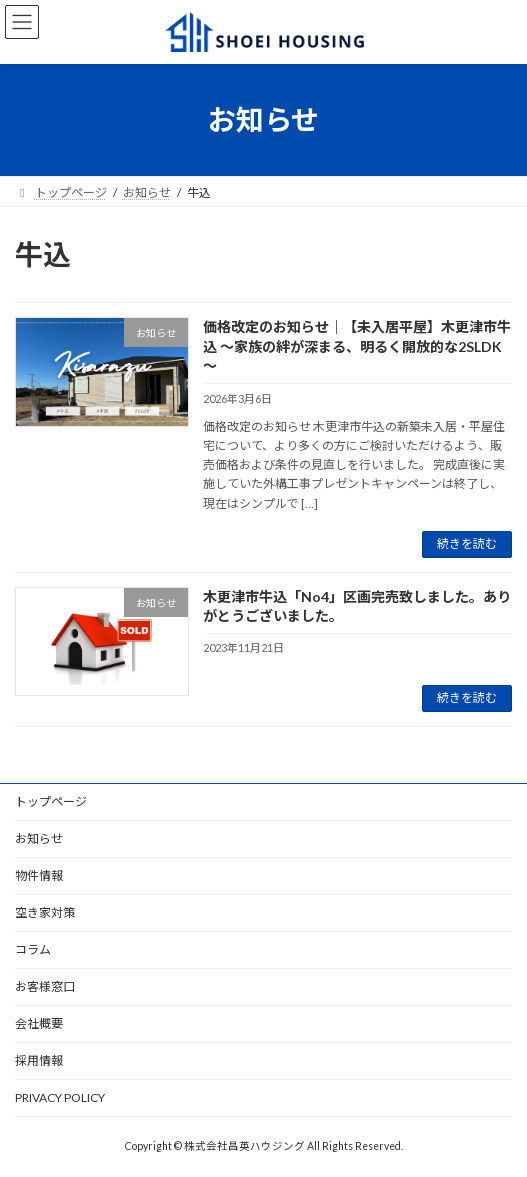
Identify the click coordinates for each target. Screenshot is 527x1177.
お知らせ (39, 838)
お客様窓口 (45, 986)
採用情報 (39, 1060)
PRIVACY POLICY (60, 1097)
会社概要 (39, 1023)
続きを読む (467, 543)
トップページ (51, 801)
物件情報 (39, 875)
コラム (33, 949)
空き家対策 (45, 912)
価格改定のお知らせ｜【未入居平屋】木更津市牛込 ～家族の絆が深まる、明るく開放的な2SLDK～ (357, 346)
